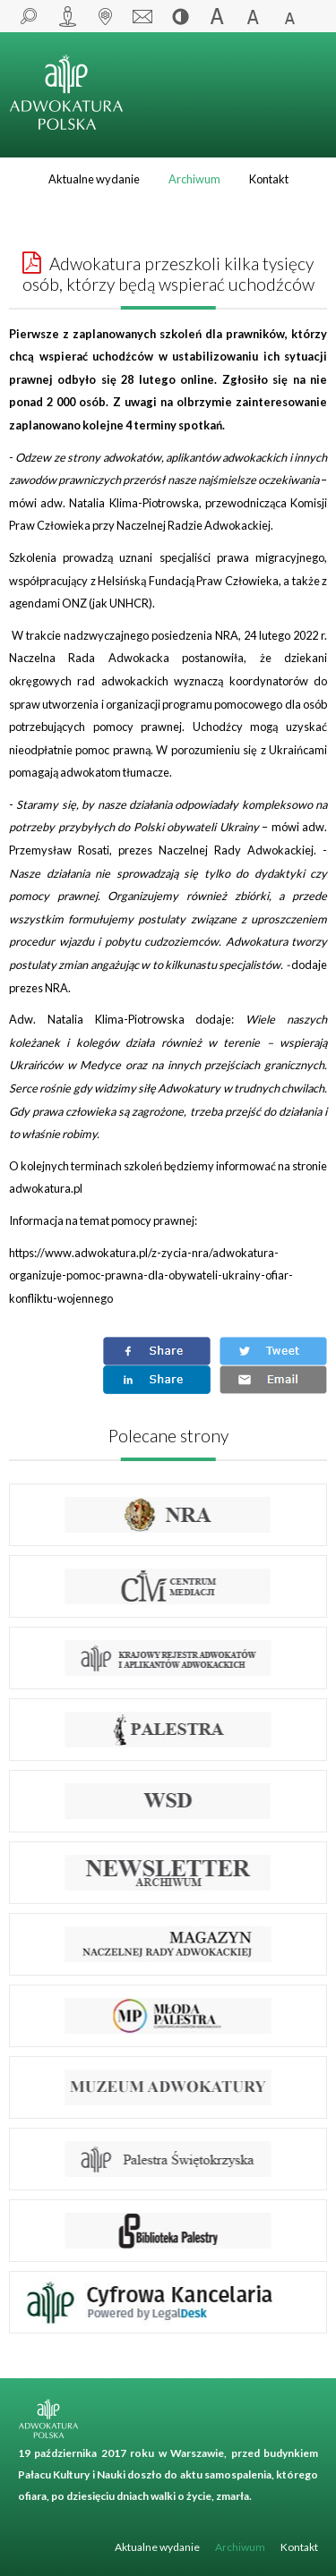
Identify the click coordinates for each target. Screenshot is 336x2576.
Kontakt (269, 179)
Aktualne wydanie (94, 179)
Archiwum (194, 179)
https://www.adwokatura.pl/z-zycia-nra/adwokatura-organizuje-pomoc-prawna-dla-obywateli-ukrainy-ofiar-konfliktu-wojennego (151, 1275)
